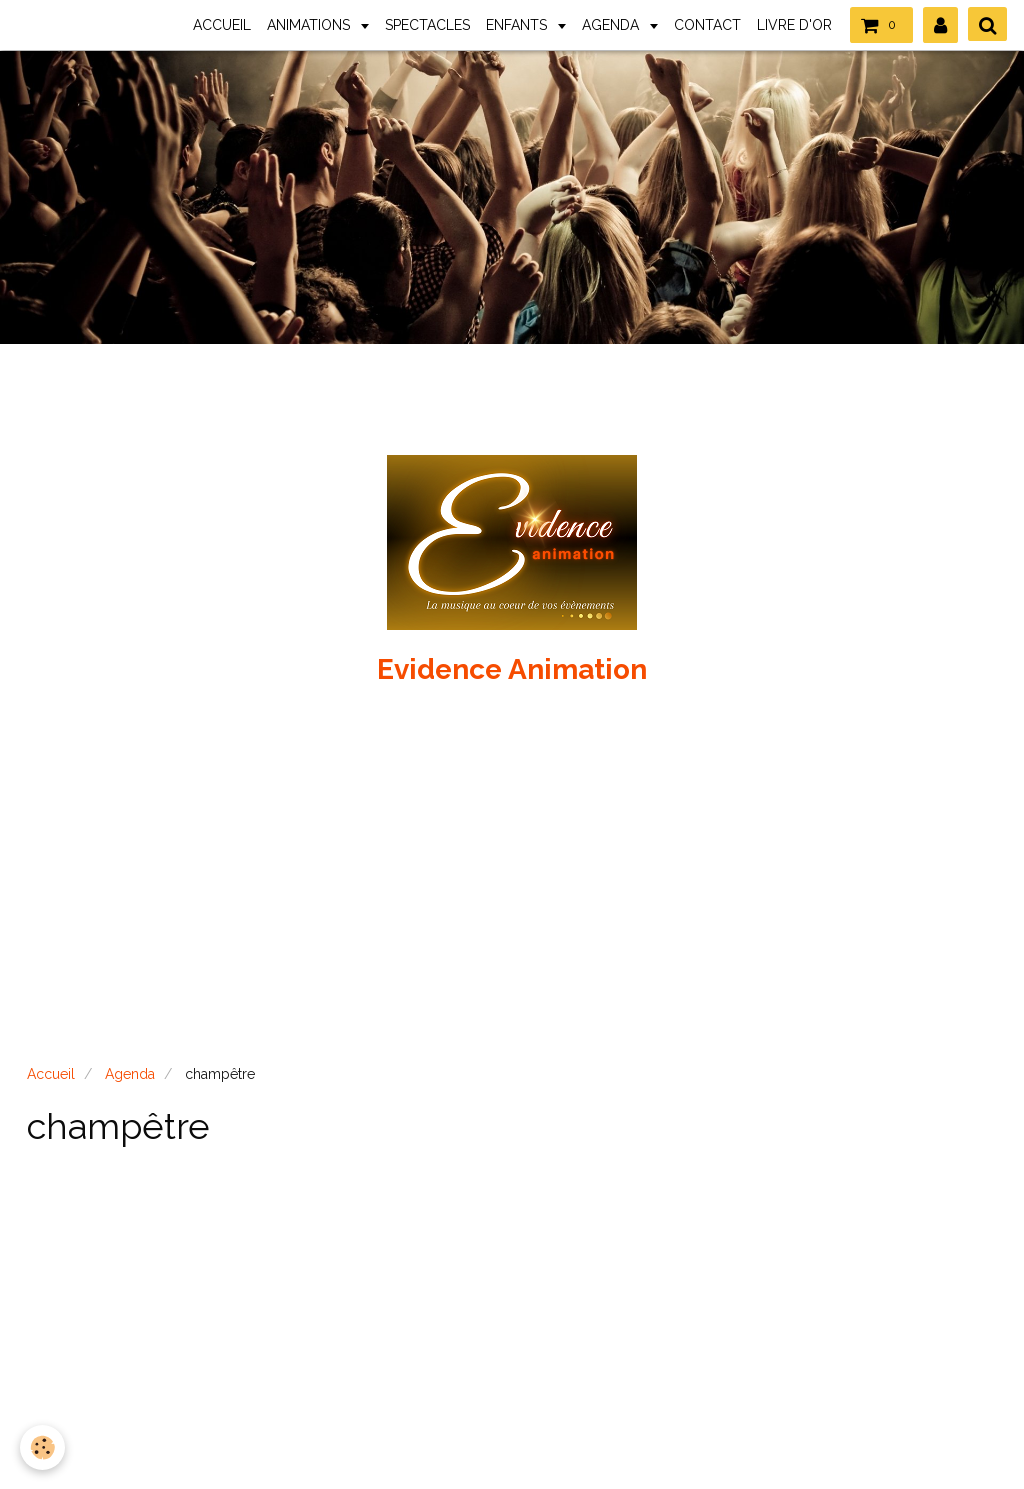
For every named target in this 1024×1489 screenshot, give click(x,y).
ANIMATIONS (310, 25)
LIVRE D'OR (794, 25)
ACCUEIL (222, 25)
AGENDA (612, 25)
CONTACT (707, 25)
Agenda (130, 1074)
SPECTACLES (427, 25)
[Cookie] (42, 1447)
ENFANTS (518, 25)
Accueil (51, 1074)
